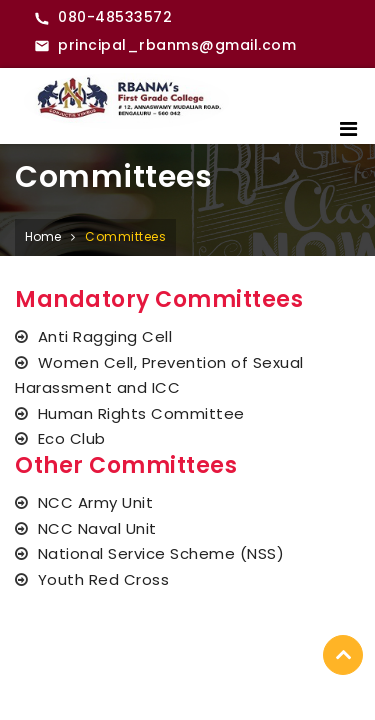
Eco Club (72, 438)
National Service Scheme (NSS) (161, 553)
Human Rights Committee (141, 413)
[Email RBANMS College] (165, 46)
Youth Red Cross (104, 579)
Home (43, 236)
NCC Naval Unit (97, 528)
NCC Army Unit (96, 502)
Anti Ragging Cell (105, 336)
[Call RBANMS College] (103, 18)
